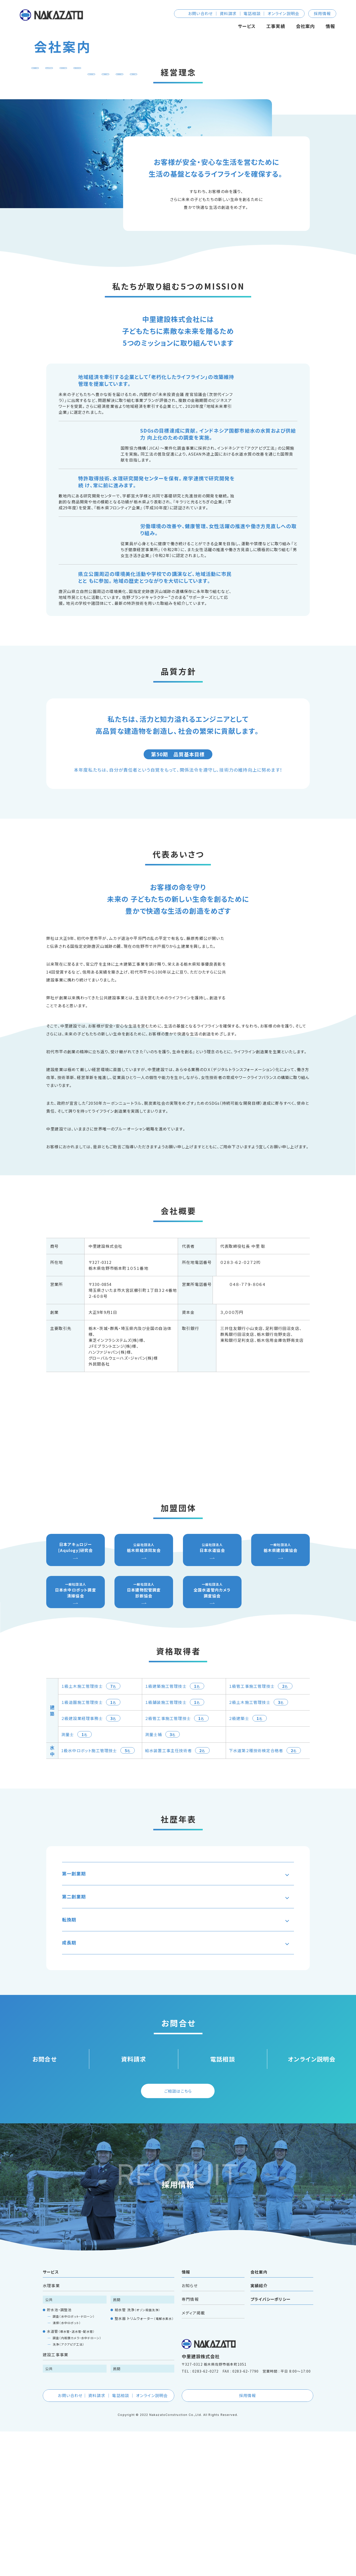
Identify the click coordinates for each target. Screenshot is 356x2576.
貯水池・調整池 (59, 2454)
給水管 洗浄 (137, 2454)
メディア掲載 (193, 2457)
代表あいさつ (283, 85)
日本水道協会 (212, 1692)
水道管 (71, 2475)
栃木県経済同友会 (144, 1692)
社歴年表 (283, 104)
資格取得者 (210, 104)
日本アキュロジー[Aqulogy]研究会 (75, 1692)
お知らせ (190, 2430)
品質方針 (210, 85)
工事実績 (275, 26)
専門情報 (190, 2444)
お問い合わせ (109, 2540)
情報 (330, 26)
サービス (247, 26)
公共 (49, 2444)
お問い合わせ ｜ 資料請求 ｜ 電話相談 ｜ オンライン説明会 (239, 13)
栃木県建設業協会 (281, 1692)
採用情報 (322, 13)
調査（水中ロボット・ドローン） (74, 2461)
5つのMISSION (137, 85)
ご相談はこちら (178, 2235)
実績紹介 (258, 2430)
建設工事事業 (55, 2499)
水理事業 (51, 2430)
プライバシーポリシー (270, 2444)
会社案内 (305, 26)
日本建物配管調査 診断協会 (144, 1734)
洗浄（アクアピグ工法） (68, 2489)
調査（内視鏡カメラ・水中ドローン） (77, 2482)
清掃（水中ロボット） (67, 2467)
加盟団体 (138, 104)
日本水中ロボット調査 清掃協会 (75, 1734)
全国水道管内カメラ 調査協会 (212, 1734)
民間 (116, 2444)
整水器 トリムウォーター (144, 2462)
